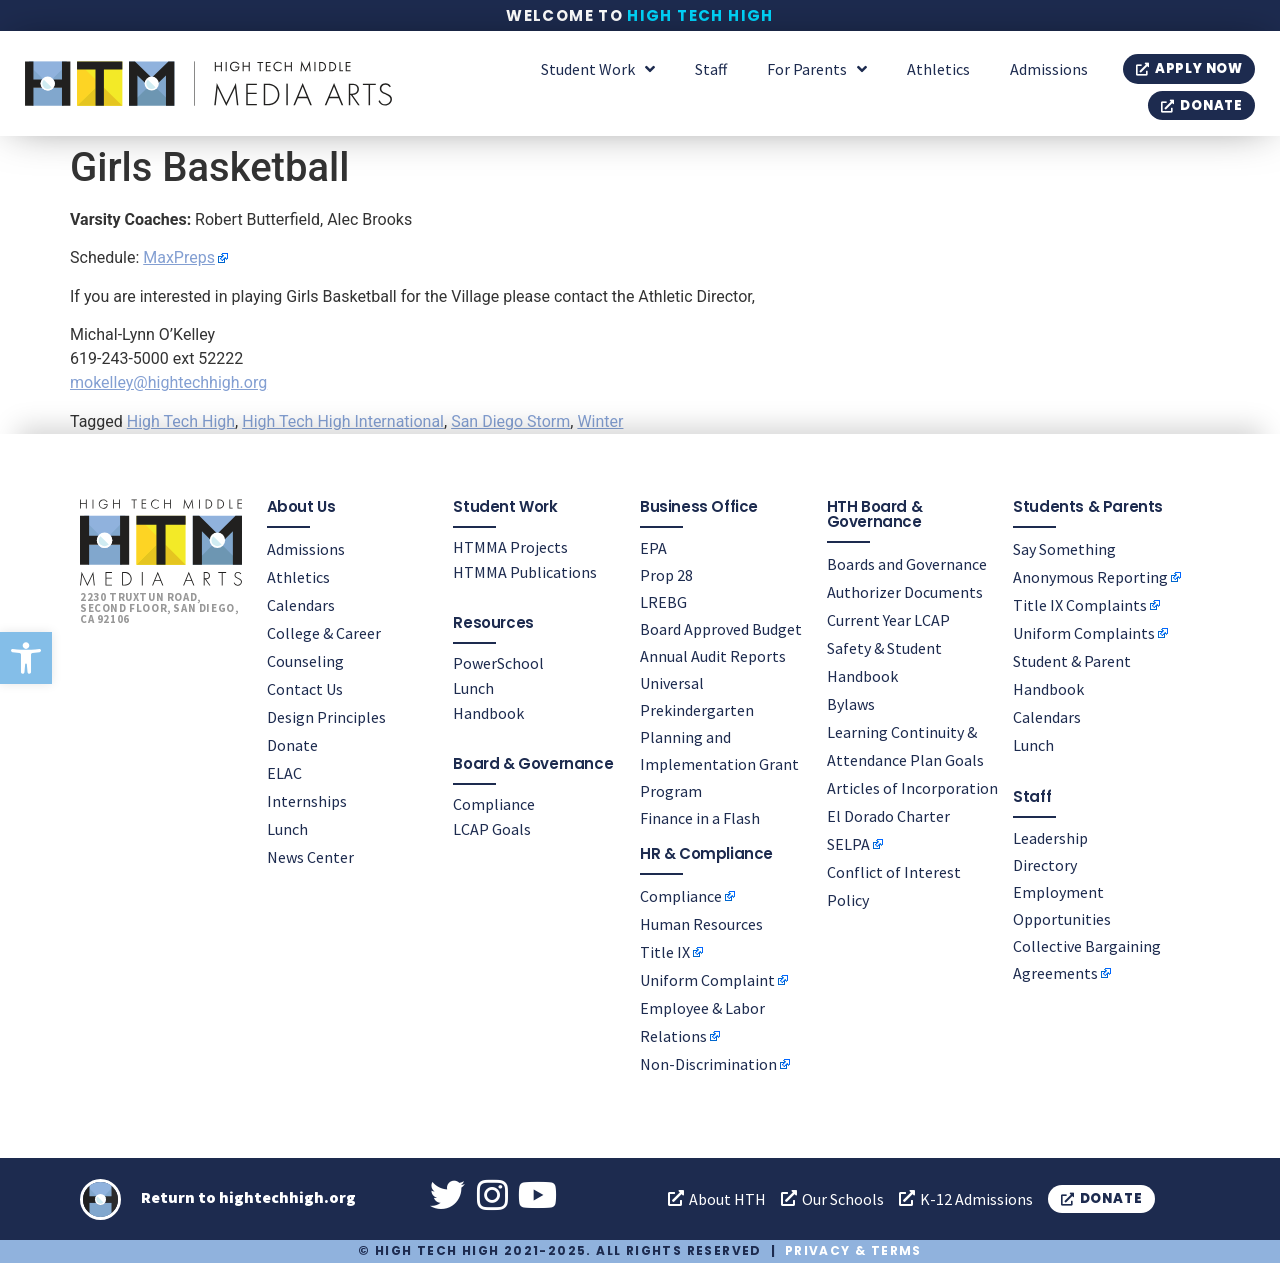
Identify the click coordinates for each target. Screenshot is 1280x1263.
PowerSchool (498, 663)
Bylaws (851, 704)
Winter (600, 421)
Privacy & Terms (853, 1250)
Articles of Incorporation (912, 788)
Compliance (494, 804)
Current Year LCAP (888, 620)
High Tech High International (343, 421)
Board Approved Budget (721, 629)
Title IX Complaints (1080, 605)
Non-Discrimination (708, 1064)
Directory (1045, 865)
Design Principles (326, 717)
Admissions (1049, 69)
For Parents (817, 69)
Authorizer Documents (905, 592)
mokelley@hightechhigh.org (168, 382)
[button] (26, 658)
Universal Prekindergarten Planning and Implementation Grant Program (719, 737)
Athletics (938, 69)
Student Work (598, 69)
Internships (307, 801)
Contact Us (305, 689)
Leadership (1050, 838)
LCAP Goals (492, 829)
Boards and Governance (907, 564)
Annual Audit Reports (713, 656)
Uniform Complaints (1084, 633)
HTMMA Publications (525, 572)
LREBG (663, 602)
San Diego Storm (510, 421)
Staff (711, 69)
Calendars (301, 605)
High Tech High (700, 15)
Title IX (665, 952)
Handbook (488, 713)
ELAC (284, 773)
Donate (292, 745)
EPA (653, 548)
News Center (310, 857)
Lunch (287, 829)
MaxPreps (179, 257)
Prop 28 (666, 575)
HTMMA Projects (510, 547)
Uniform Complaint (707, 980)
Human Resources (701, 924)
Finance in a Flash (700, 818)
